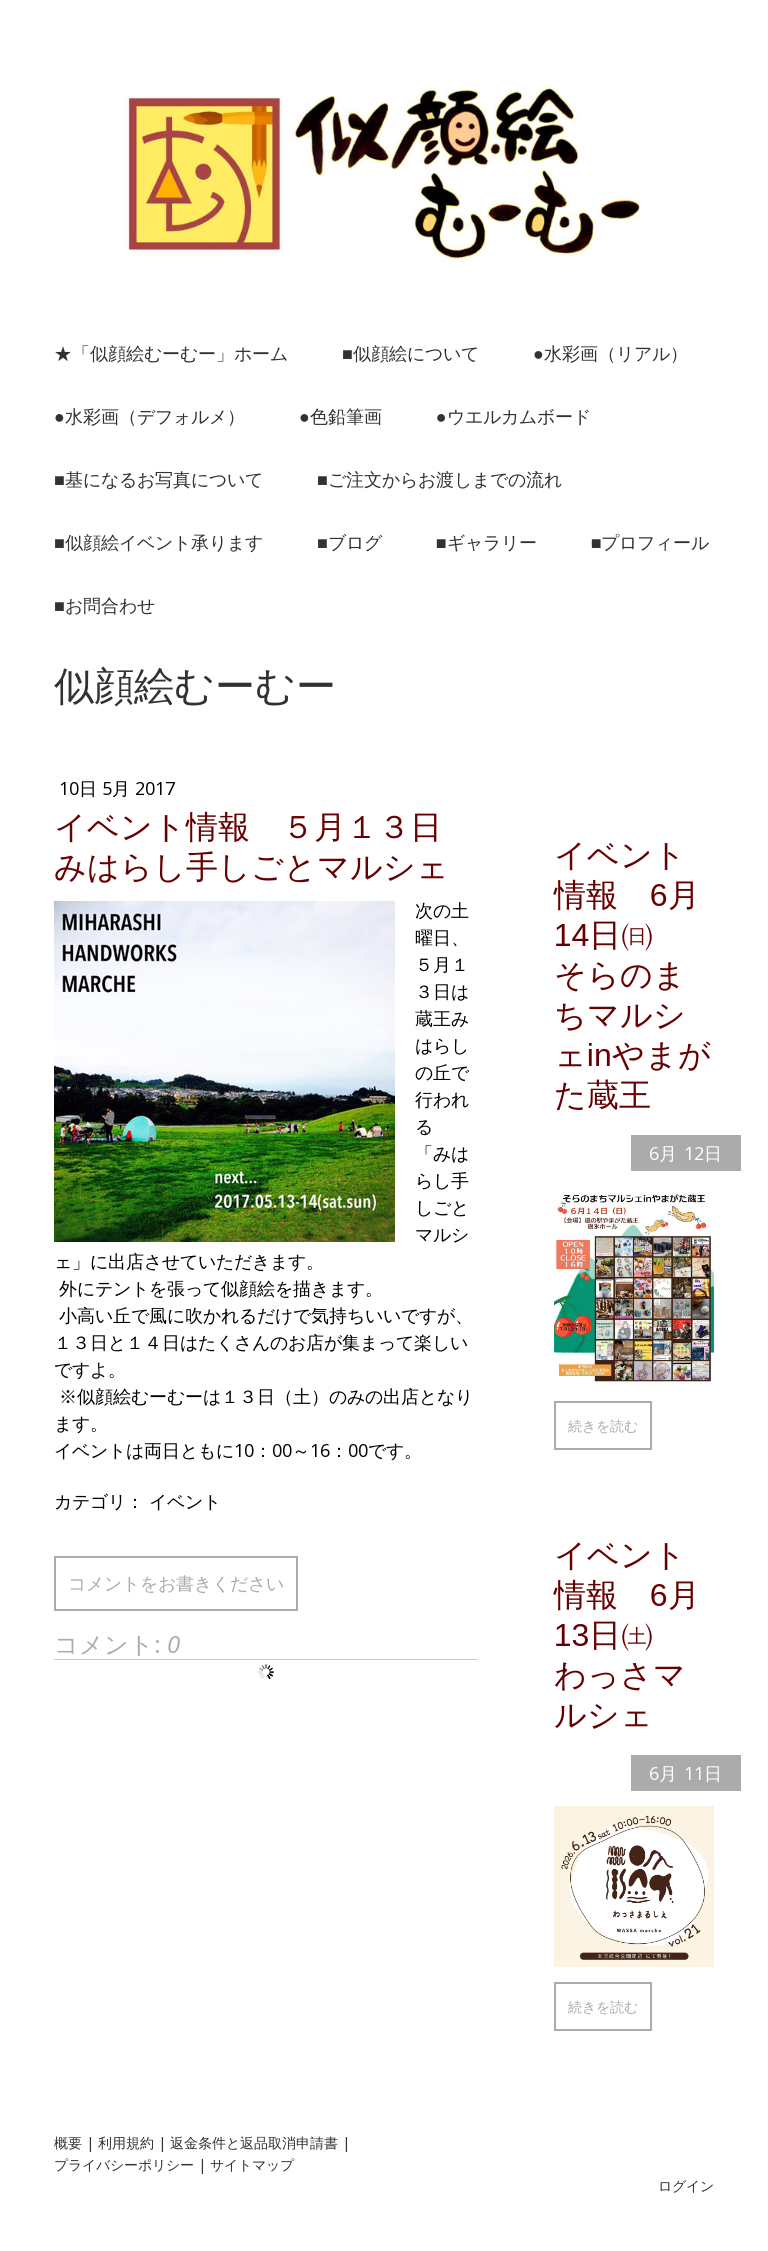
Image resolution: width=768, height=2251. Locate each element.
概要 (68, 2142)
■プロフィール (650, 542)
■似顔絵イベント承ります (158, 542)
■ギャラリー (486, 542)
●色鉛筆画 (340, 416)
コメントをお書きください (176, 1583)
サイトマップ (252, 2164)
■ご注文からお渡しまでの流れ (439, 479)
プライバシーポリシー (124, 2164)
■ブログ (349, 542)
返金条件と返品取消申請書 (254, 2142)
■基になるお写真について (158, 479)
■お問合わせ (104, 605)
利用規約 (126, 2142)
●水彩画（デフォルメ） (149, 416)
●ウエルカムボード (513, 416)
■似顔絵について (410, 353)
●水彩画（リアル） (610, 353)
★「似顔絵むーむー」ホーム (171, 353)
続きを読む (603, 1425)
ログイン (686, 2185)
